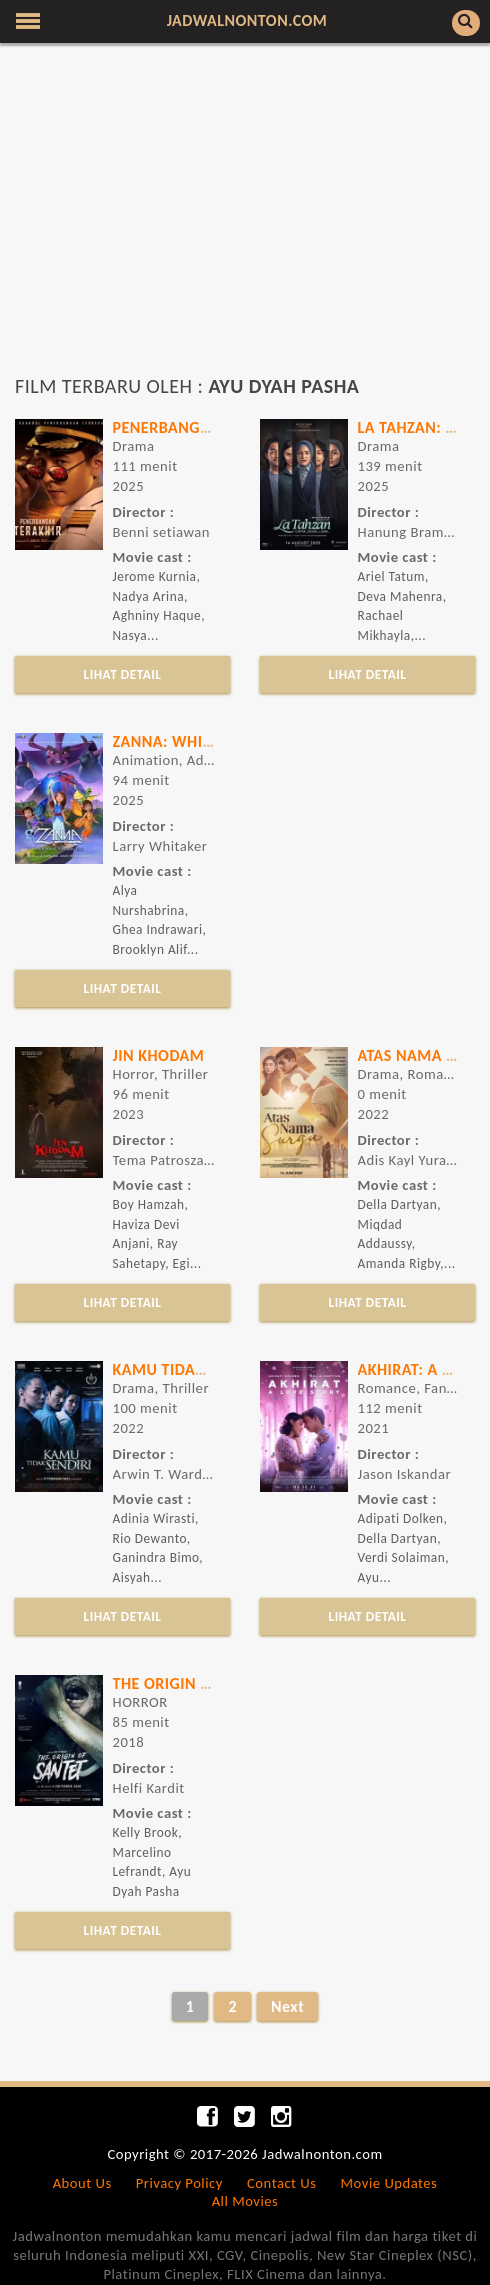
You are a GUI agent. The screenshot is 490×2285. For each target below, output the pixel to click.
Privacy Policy (179, 2183)
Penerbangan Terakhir (204, 427)
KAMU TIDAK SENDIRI (189, 1369)
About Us (82, 2183)
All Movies (245, 2201)
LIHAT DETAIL (123, 674)
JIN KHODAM (159, 1055)
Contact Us (281, 2183)
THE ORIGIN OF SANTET (195, 1683)
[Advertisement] (245, 218)
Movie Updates (389, 2183)
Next (287, 2006)
